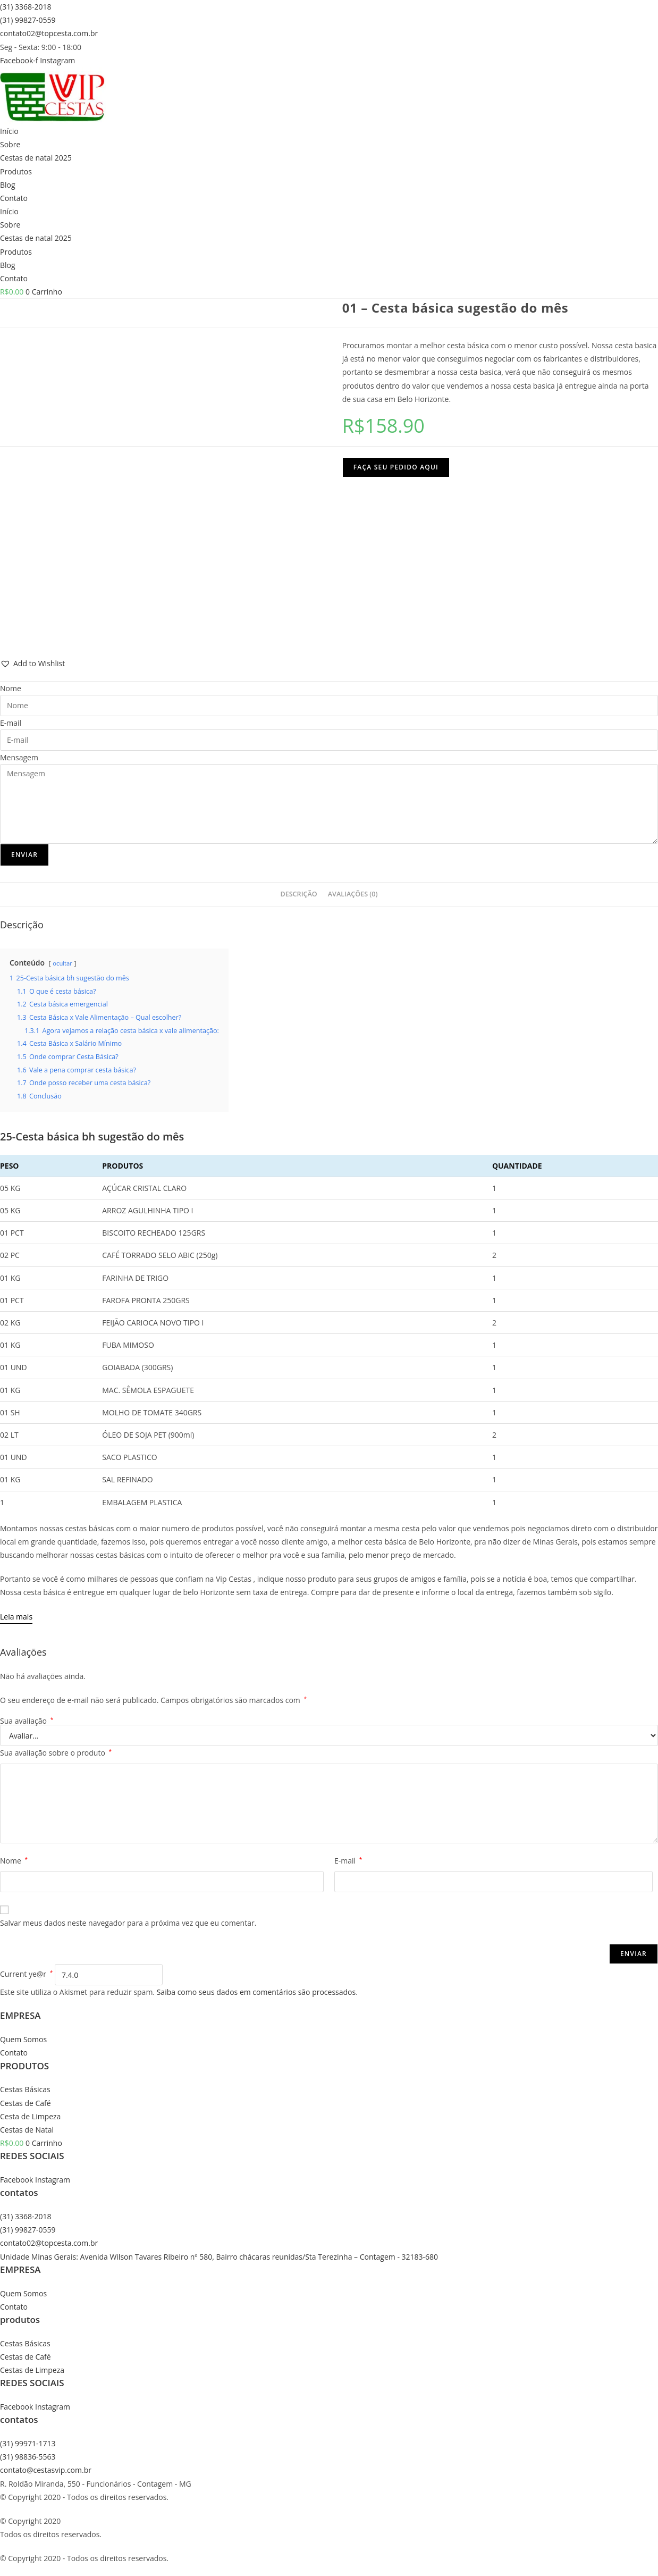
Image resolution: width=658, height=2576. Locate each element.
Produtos (16, 171)
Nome (10, 688)
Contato (14, 198)
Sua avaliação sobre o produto (56, 1753)
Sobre (10, 144)
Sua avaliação (26, 1721)
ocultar (62, 963)
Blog (7, 185)
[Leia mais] (16, 1617)
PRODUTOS (24, 2066)
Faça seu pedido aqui (395, 467)
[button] (32, 663)
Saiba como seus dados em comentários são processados (256, 1992)
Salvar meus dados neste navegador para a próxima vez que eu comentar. (128, 1923)
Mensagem (19, 757)
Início (9, 131)
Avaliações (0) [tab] (353, 894)
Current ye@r (26, 1974)
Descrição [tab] (298, 894)
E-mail (10, 723)
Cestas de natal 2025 (36, 158)
